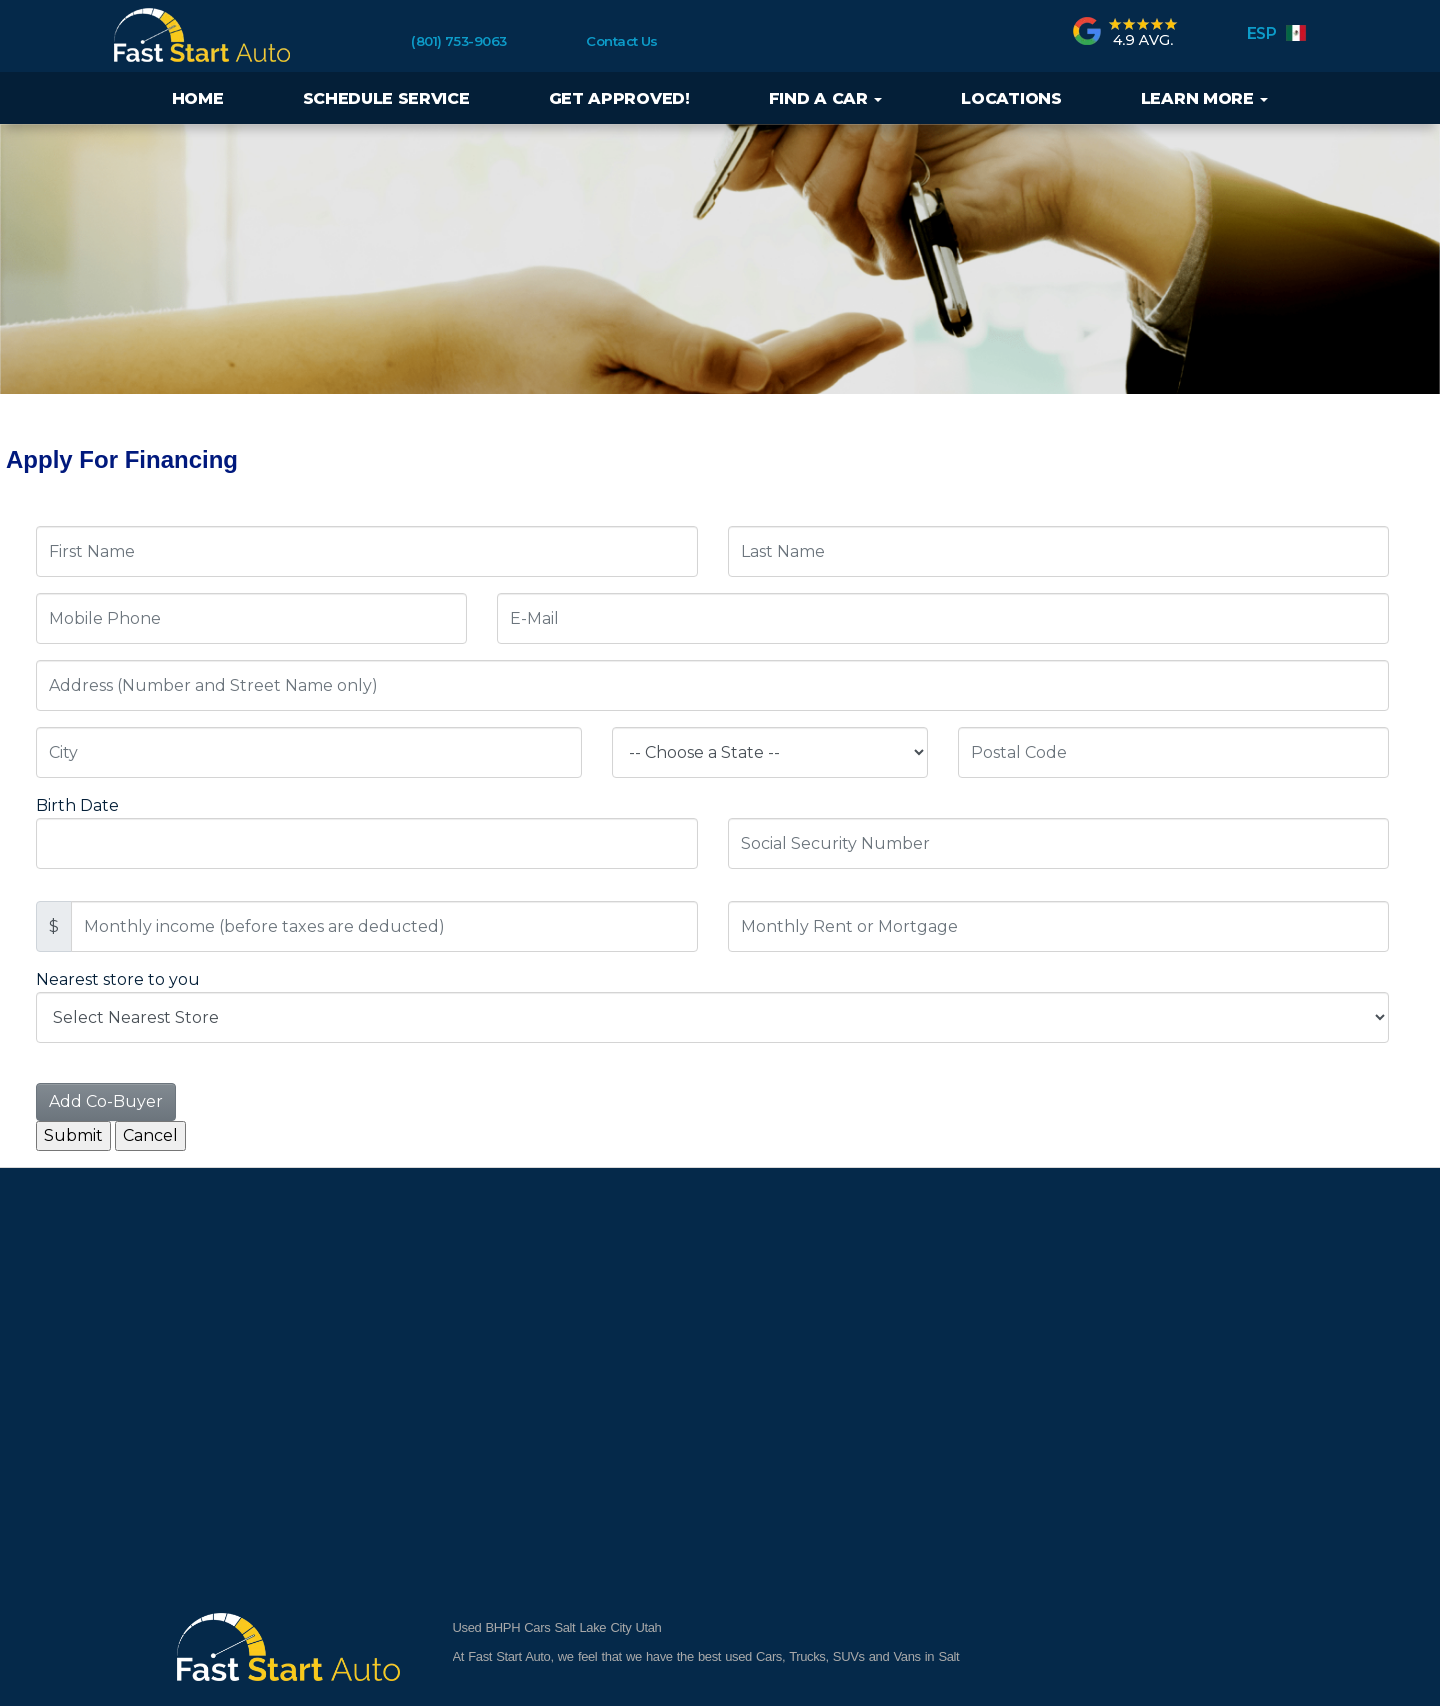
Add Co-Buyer (106, 1101)
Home (198, 98)
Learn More (1205, 98)
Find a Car (826, 98)
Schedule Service (386, 98)
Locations (1011, 98)
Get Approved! (619, 98)
